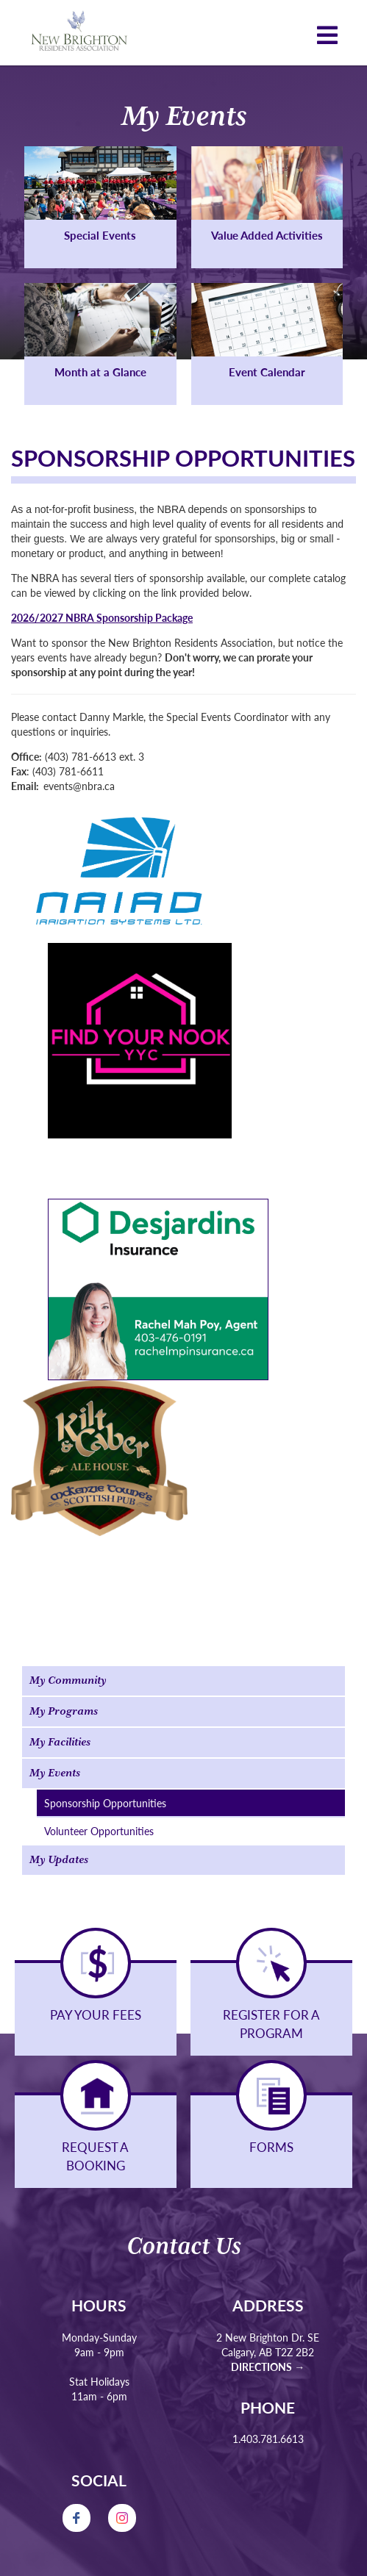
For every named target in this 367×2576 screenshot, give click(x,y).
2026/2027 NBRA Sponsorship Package (102, 617)
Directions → (267, 2366)
